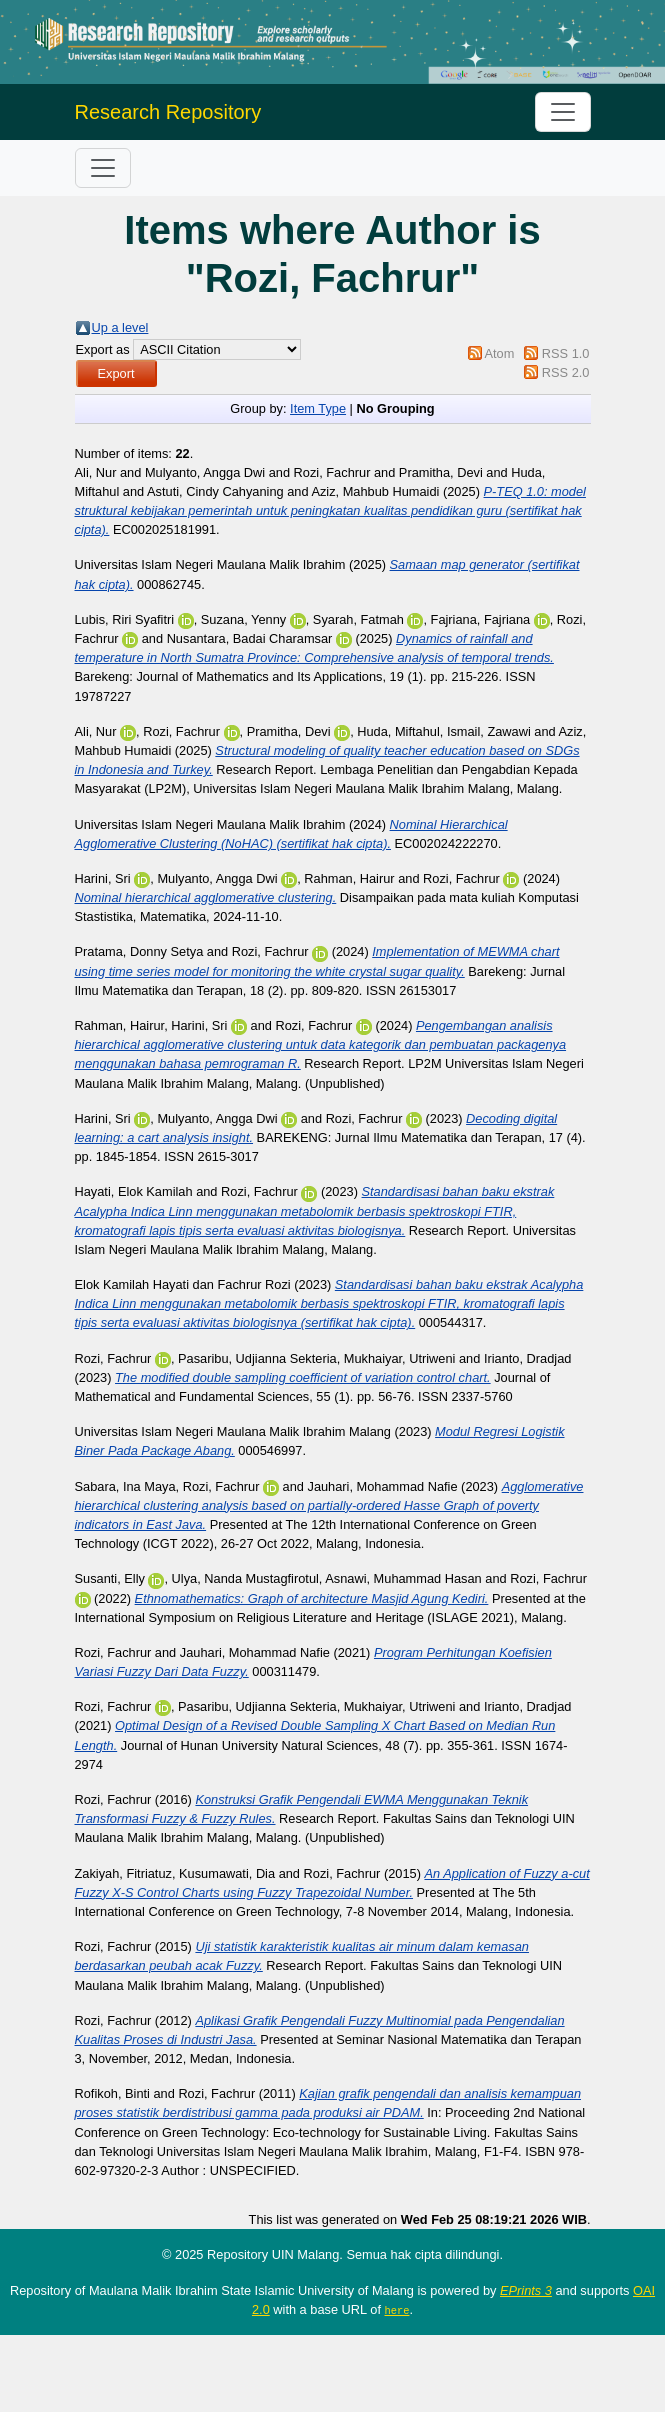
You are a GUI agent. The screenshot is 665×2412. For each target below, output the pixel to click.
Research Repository (168, 112)
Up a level (120, 327)
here (397, 2310)
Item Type (318, 408)
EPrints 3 (526, 2290)
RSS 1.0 (566, 353)
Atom (499, 353)
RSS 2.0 (566, 372)
